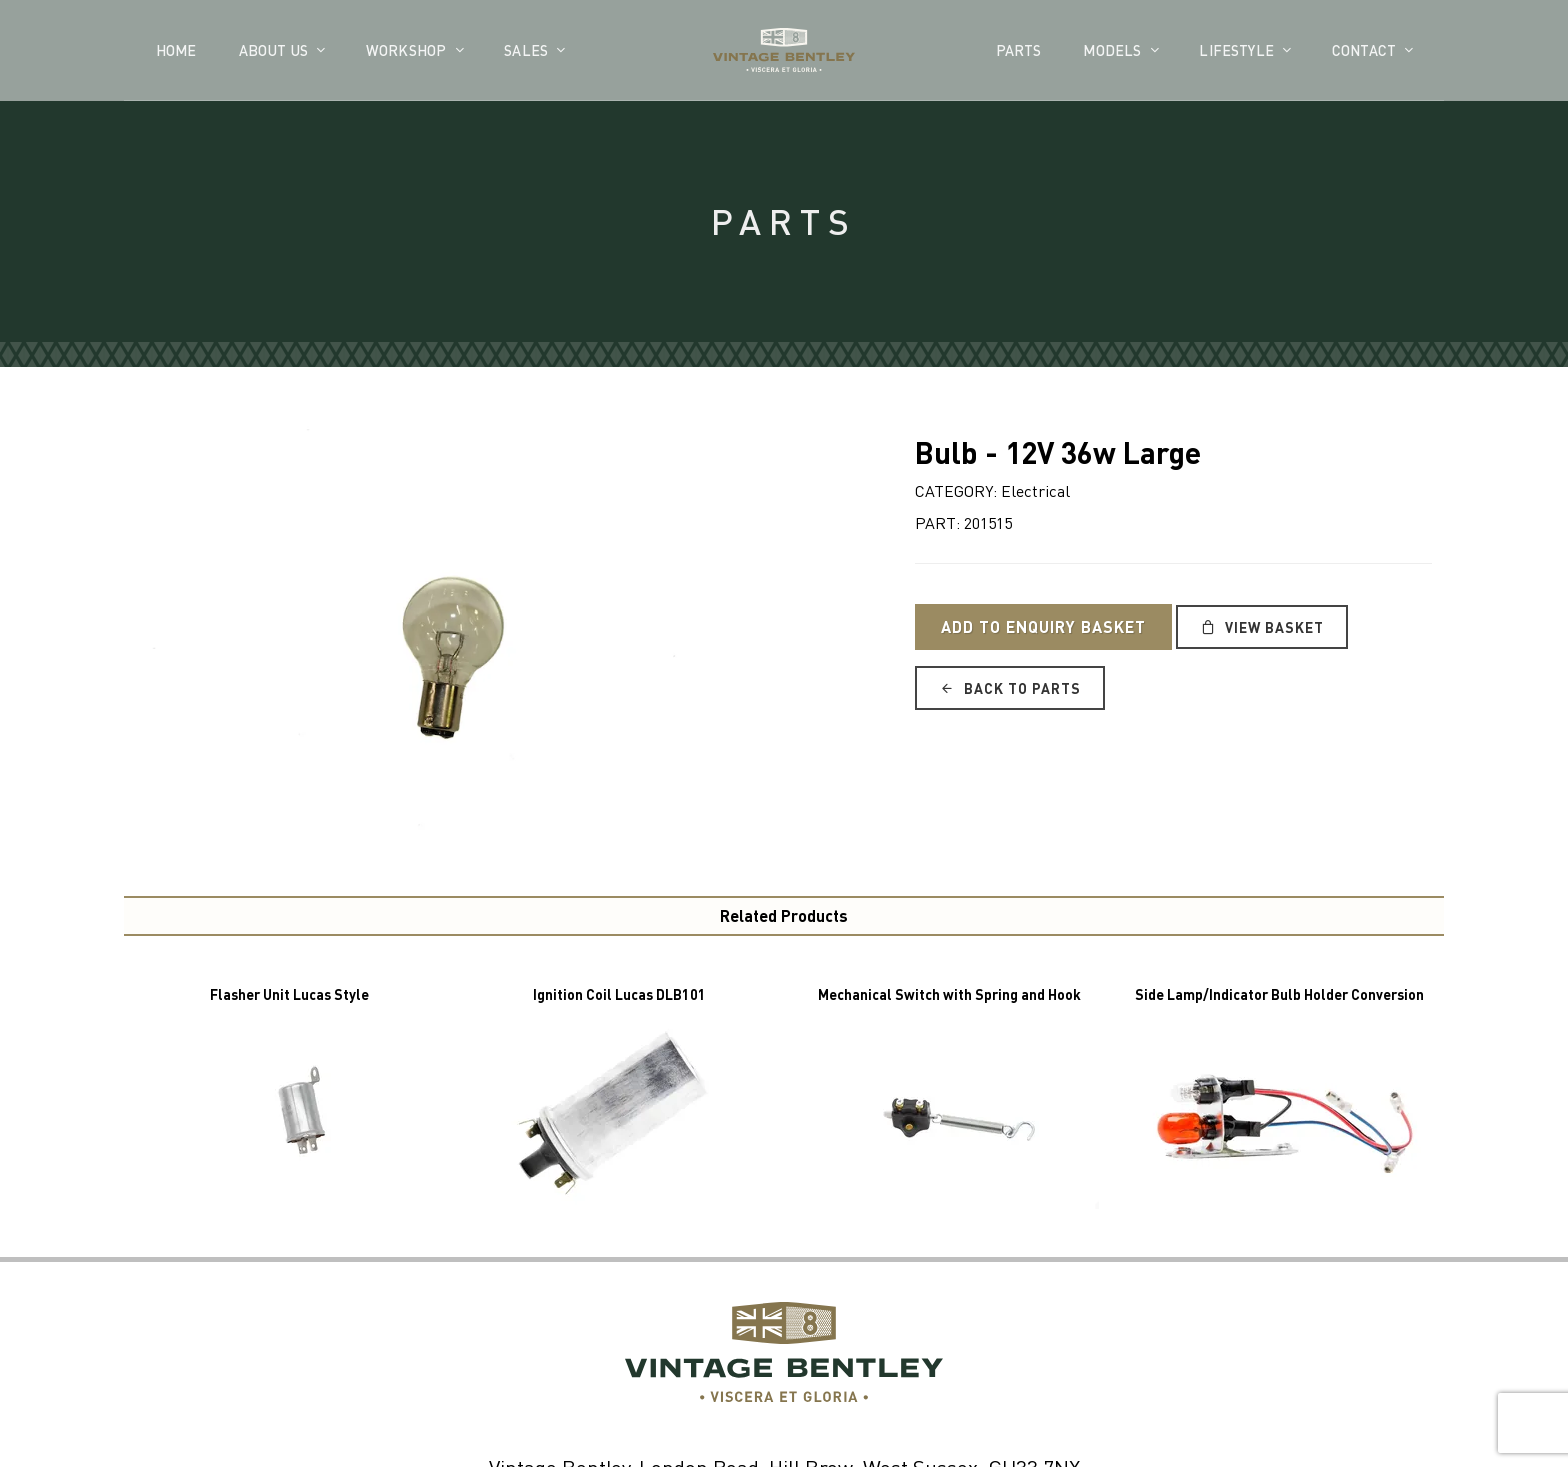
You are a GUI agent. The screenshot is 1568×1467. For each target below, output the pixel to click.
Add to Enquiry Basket (1043, 626)
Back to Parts (1010, 688)
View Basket (1262, 627)
